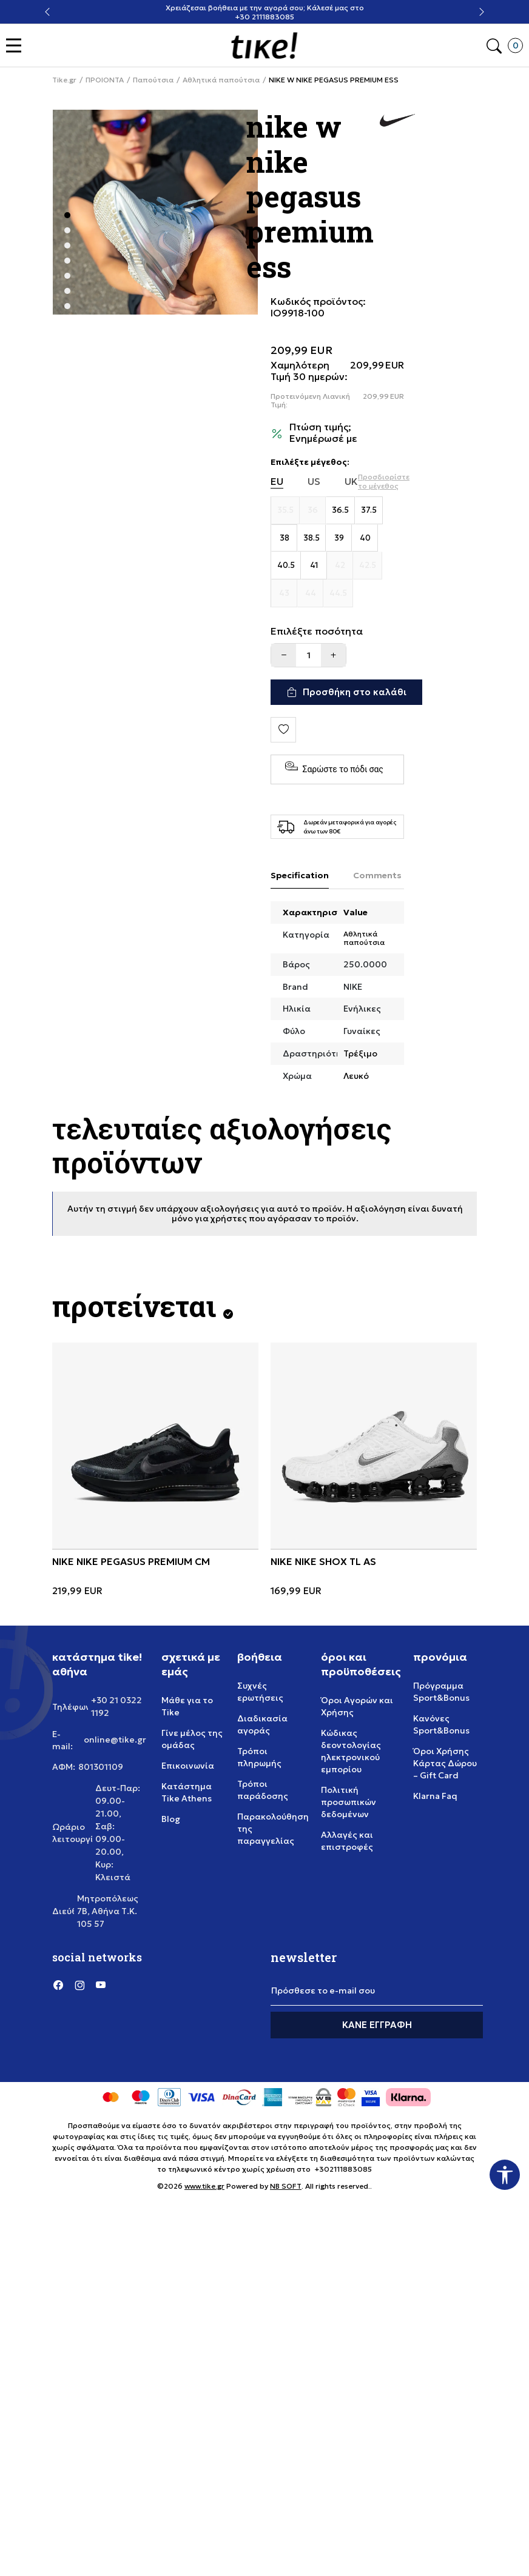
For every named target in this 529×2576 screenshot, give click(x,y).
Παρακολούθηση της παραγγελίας (273, 1828)
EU (277, 481)
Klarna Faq (435, 1795)
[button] (16, 46)
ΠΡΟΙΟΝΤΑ (105, 80)
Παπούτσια (153, 80)
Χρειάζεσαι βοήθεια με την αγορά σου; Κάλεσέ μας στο (265, 7)
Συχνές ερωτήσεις (260, 1691)
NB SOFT (286, 2186)
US (314, 481)
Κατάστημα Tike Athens (186, 1792)
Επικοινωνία (187, 1765)
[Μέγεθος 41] (314, 565)
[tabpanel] (155, 212)
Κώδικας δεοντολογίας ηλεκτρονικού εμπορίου (351, 1751)
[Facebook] (58, 1985)
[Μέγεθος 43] (284, 593)
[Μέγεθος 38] (284, 538)
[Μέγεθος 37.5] (369, 510)
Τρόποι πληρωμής (259, 1757)
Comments (377, 875)
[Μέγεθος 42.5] (367, 565)
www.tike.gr (204, 2186)
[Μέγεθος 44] (310, 593)
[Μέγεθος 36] (313, 510)
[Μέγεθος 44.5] (338, 593)
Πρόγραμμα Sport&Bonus (441, 1691)
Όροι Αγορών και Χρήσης (357, 1706)
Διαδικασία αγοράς (262, 1724)
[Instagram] (79, 1985)
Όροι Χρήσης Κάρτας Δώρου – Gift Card (445, 1763)
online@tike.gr (115, 1739)
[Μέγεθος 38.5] (311, 538)
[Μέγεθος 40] (365, 538)
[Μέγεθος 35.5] (285, 510)
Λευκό (356, 1075)
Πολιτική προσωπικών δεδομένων (348, 1802)
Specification (300, 875)
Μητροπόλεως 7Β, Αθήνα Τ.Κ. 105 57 (107, 1911)
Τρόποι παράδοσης (262, 1789)
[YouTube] (101, 1985)
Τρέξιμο (360, 1053)
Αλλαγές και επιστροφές (347, 1840)
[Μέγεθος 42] (340, 565)
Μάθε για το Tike (187, 1706)
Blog (170, 1819)
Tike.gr (64, 80)
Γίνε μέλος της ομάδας (192, 1738)
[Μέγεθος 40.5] (286, 565)
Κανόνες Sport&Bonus (441, 1724)
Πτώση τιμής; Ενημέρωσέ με (323, 432)
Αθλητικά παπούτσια (221, 80)
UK (351, 481)
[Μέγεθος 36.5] (340, 510)
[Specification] (300, 876)
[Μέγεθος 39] (339, 538)
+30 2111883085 (264, 16)
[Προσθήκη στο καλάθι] (346, 692)
